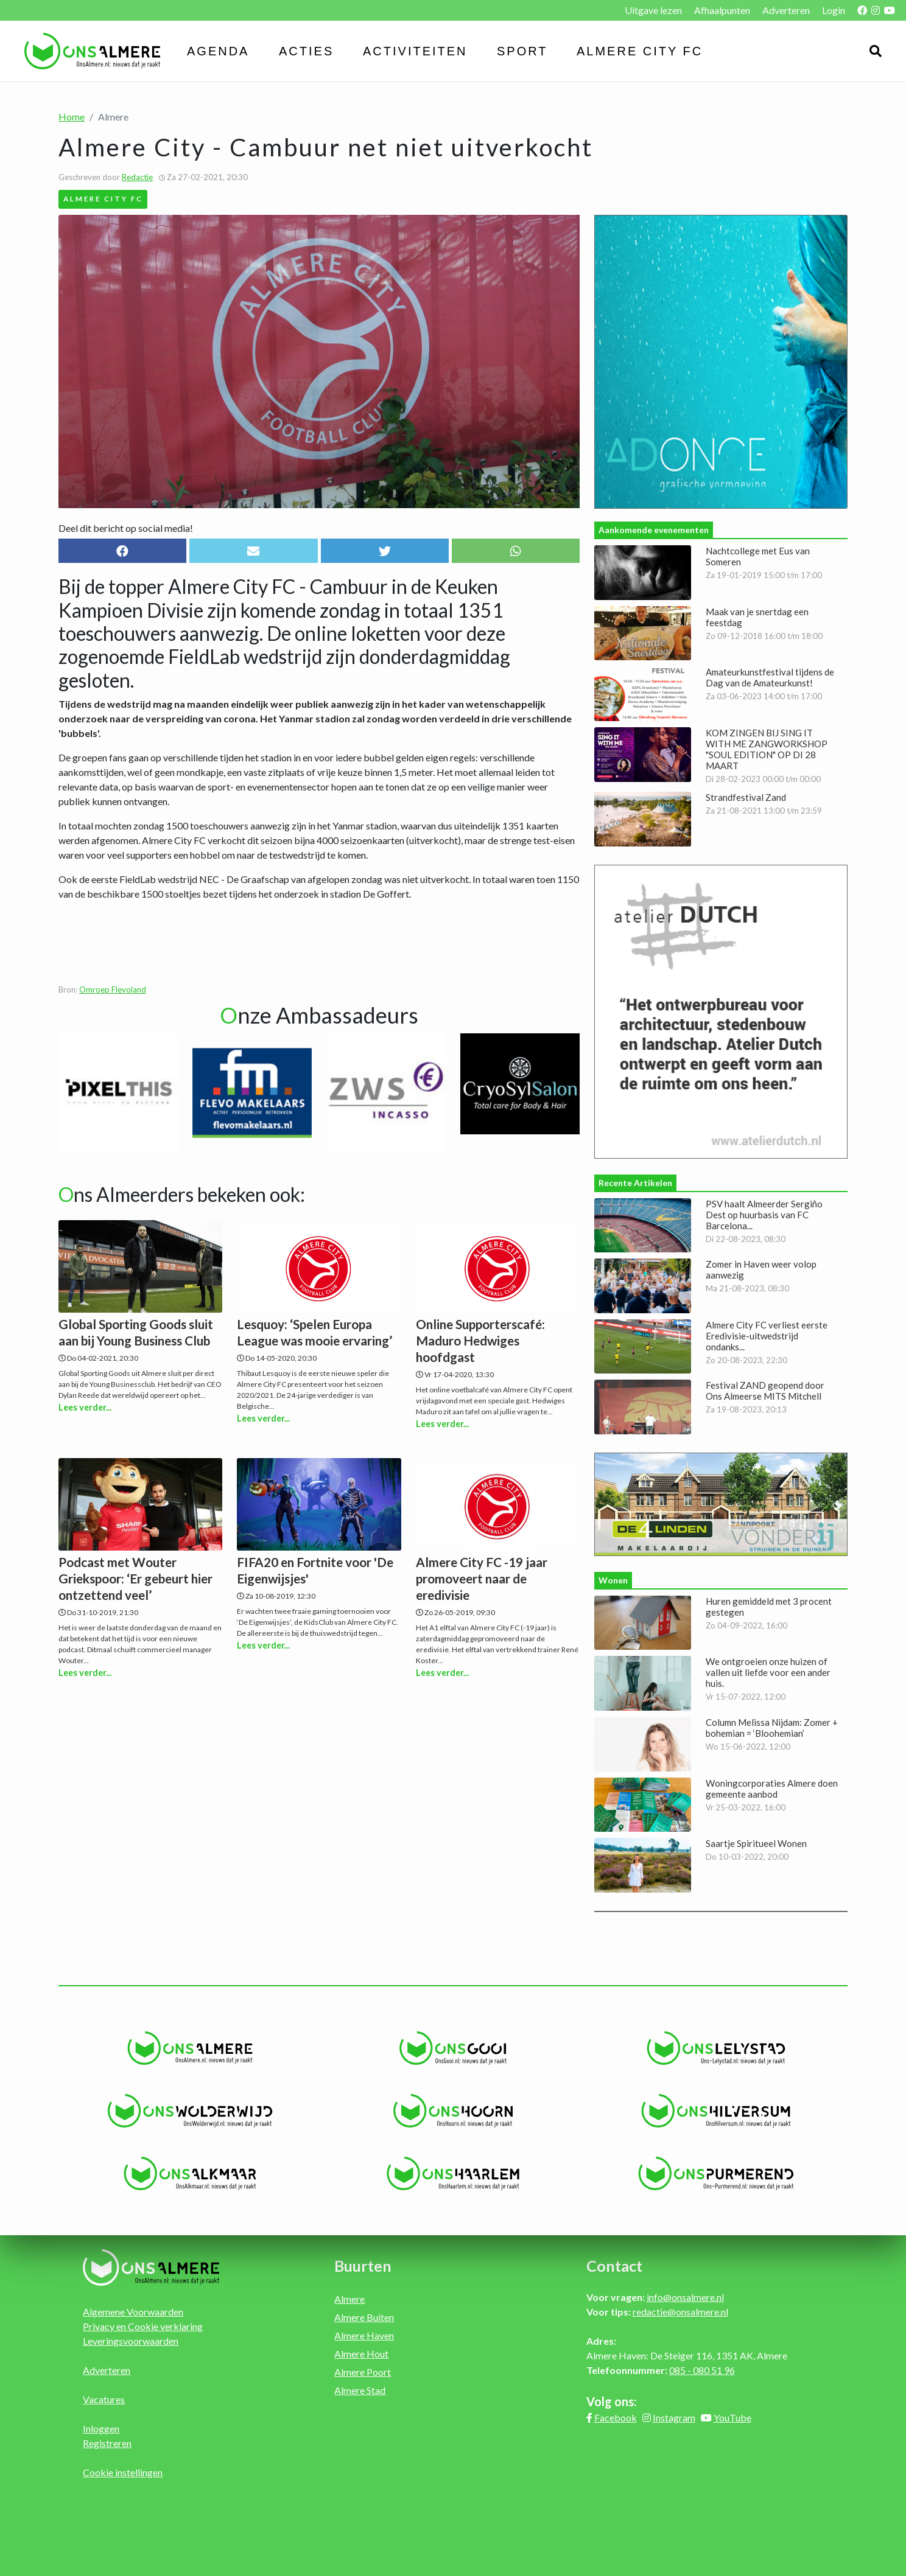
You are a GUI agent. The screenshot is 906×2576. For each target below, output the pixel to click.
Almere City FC (640, 51)
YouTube (732, 2417)
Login (833, 10)
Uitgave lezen (653, 10)
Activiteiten (415, 51)
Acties (306, 51)
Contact (614, 2266)
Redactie (137, 177)
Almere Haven (364, 2335)
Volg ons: (611, 2401)
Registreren (107, 2443)
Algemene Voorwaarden (133, 2311)
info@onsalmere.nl (685, 2297)
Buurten (363, 2266)
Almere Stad (359, 2390)
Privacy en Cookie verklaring (143, 2326)
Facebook (615, 2417)
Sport (522, 51)
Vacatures (104, 2399)
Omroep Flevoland (112, 989)
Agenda (218, 51)
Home (71, 116)
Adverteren (786, 10)
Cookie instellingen (123, 2472)
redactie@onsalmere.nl (680, 2311)
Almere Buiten (364, 2317)
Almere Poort (362, 2372)
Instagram (674, 2417)
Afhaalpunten (722, 10)
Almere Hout (361, 2353)
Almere (349, 2299)
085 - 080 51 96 (702, 2370)
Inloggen (101, 2428)
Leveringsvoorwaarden (130, 2341)
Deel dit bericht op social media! (125, 528)
